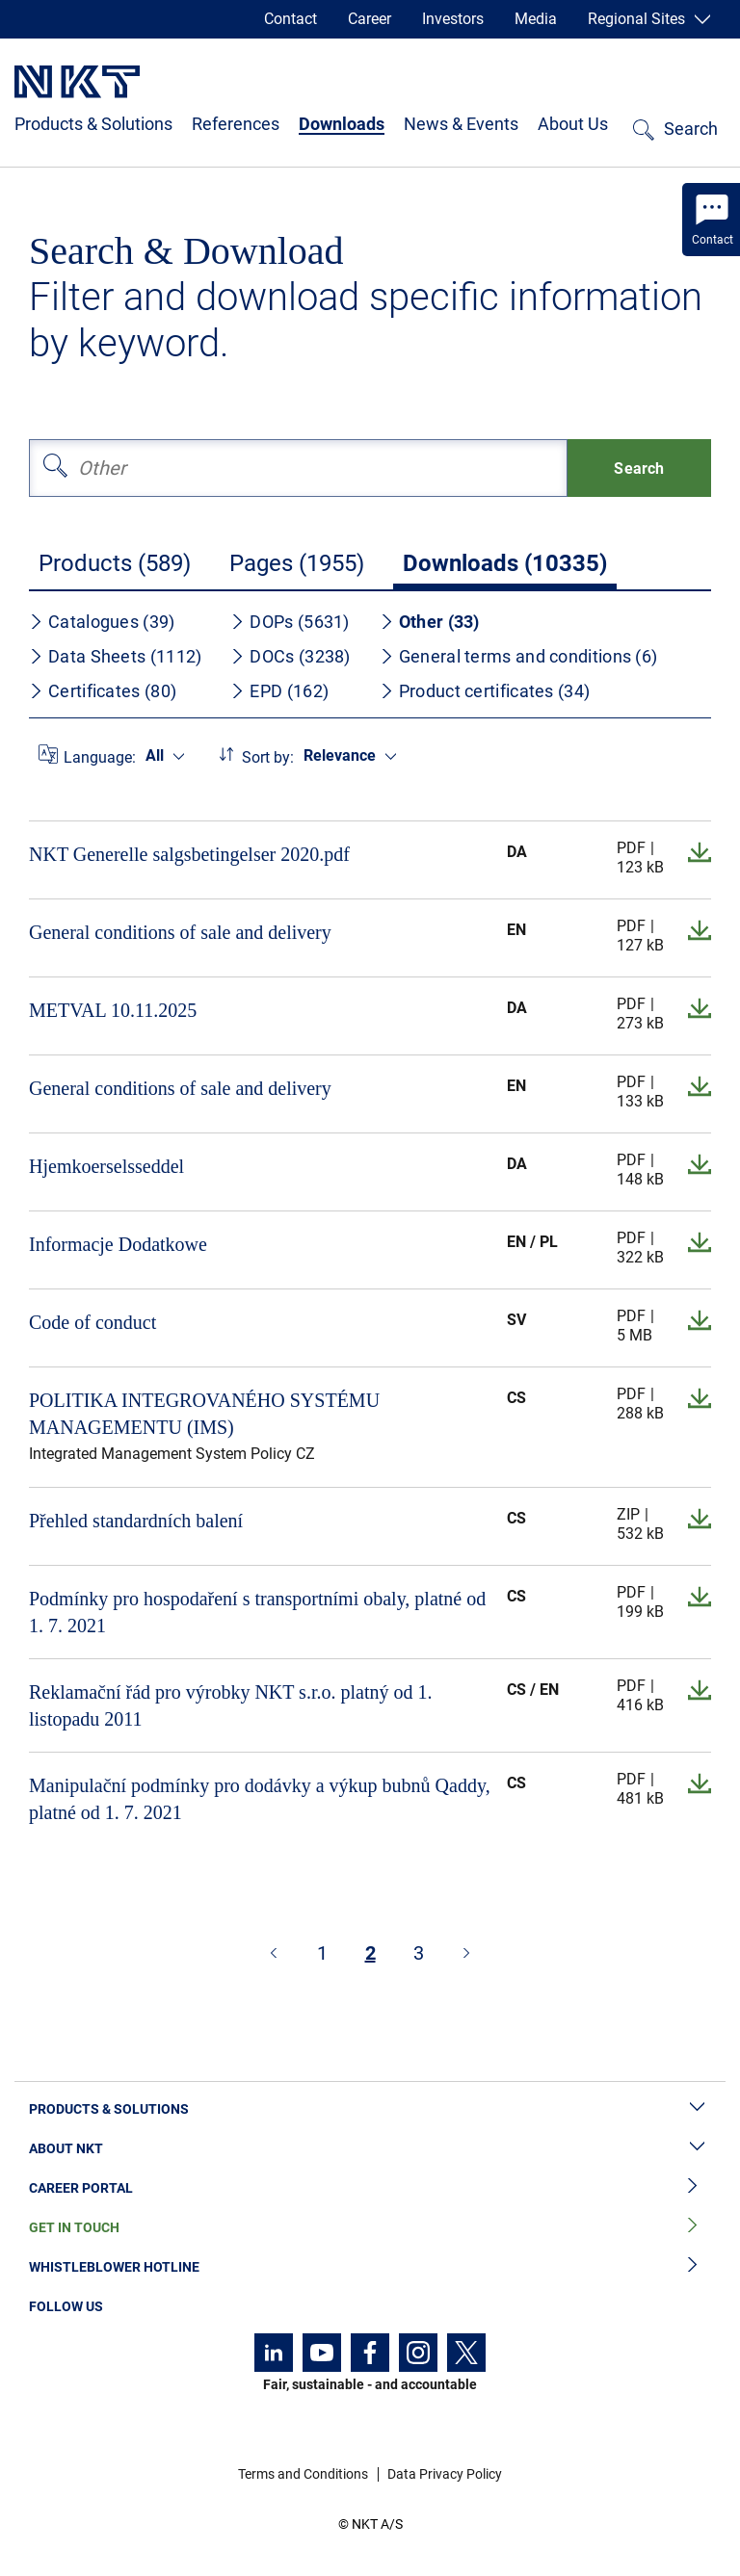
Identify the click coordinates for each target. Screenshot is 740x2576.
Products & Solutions (93, 124)
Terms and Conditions (303, 2474)
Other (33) (430, 621)
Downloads (341, 124)
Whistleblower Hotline (370, 2267)
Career (369, 19)
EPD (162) (279, 691)
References (235, 124)
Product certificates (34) (485, 691)
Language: (100, 757)
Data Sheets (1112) (115, 656)
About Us (573, 124)
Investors (453, 19)
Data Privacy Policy (444, 2474)
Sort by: (268, 757)
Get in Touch (370, 2228)
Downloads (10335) (505, 563)
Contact (290, 19)
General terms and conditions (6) (519, 656)
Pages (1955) (296, 563)
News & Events (461, 124)
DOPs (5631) (289, 621)
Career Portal (370, 2188)
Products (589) (115, 563)
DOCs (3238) (290, 656)
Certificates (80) (102, 691)
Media (536, 19)
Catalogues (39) (102, 621)
